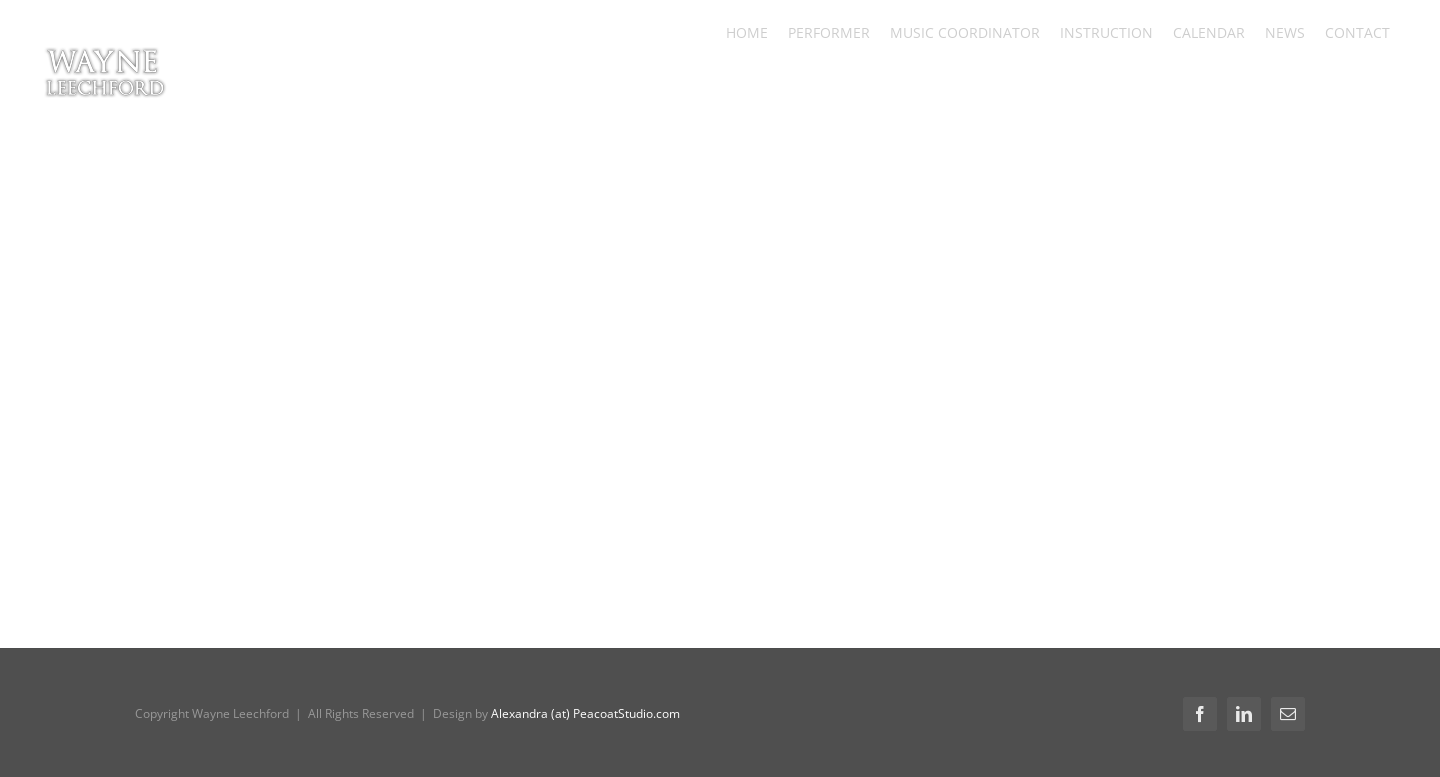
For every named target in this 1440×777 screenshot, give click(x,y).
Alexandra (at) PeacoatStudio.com (585, 713)
